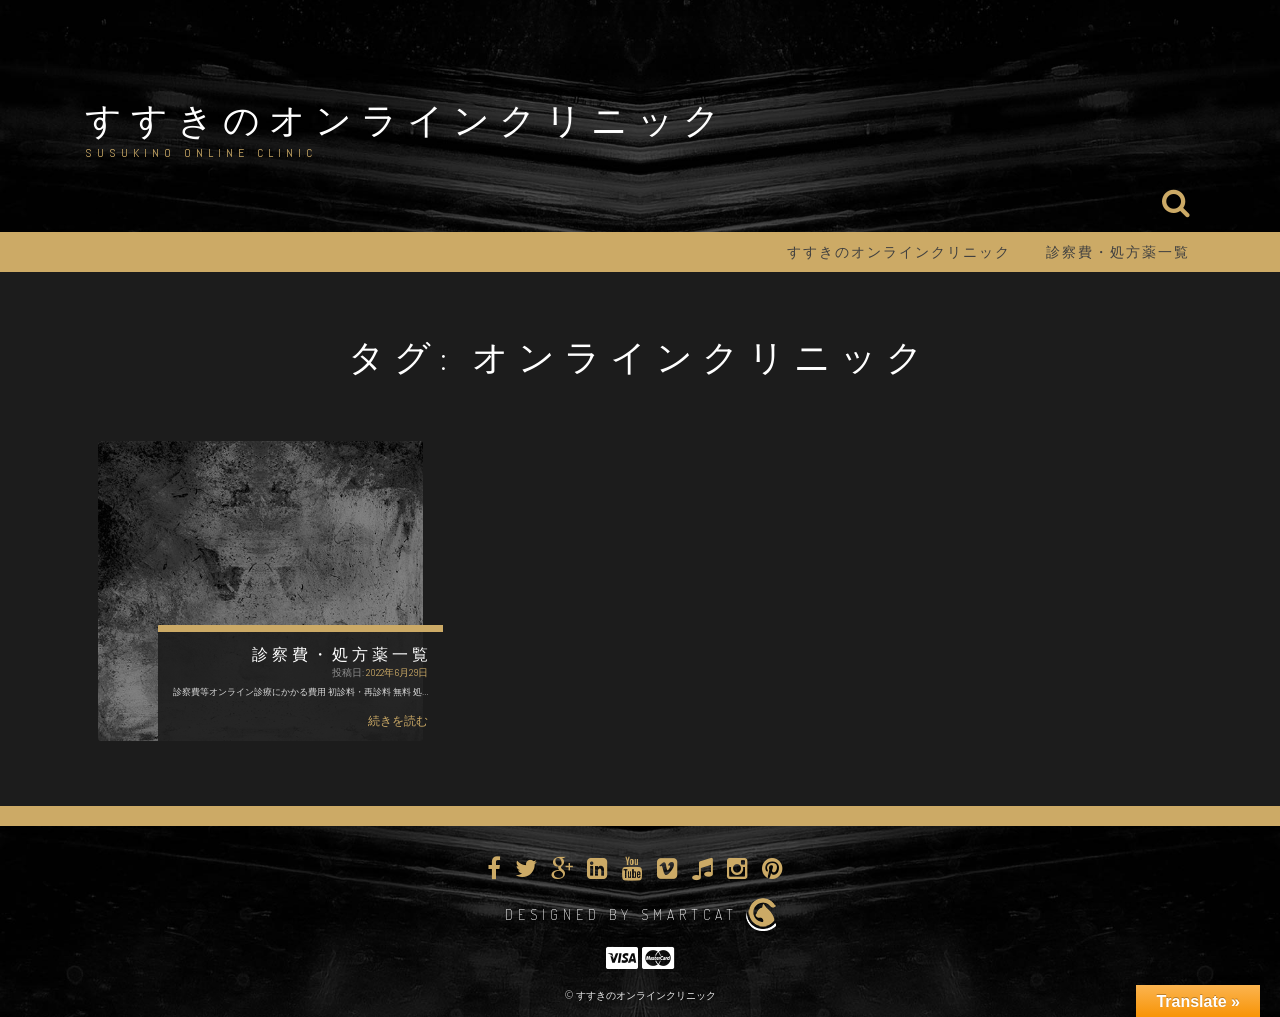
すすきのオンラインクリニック (407, 119)
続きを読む (398, 721)
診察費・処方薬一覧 (1118, 252)
